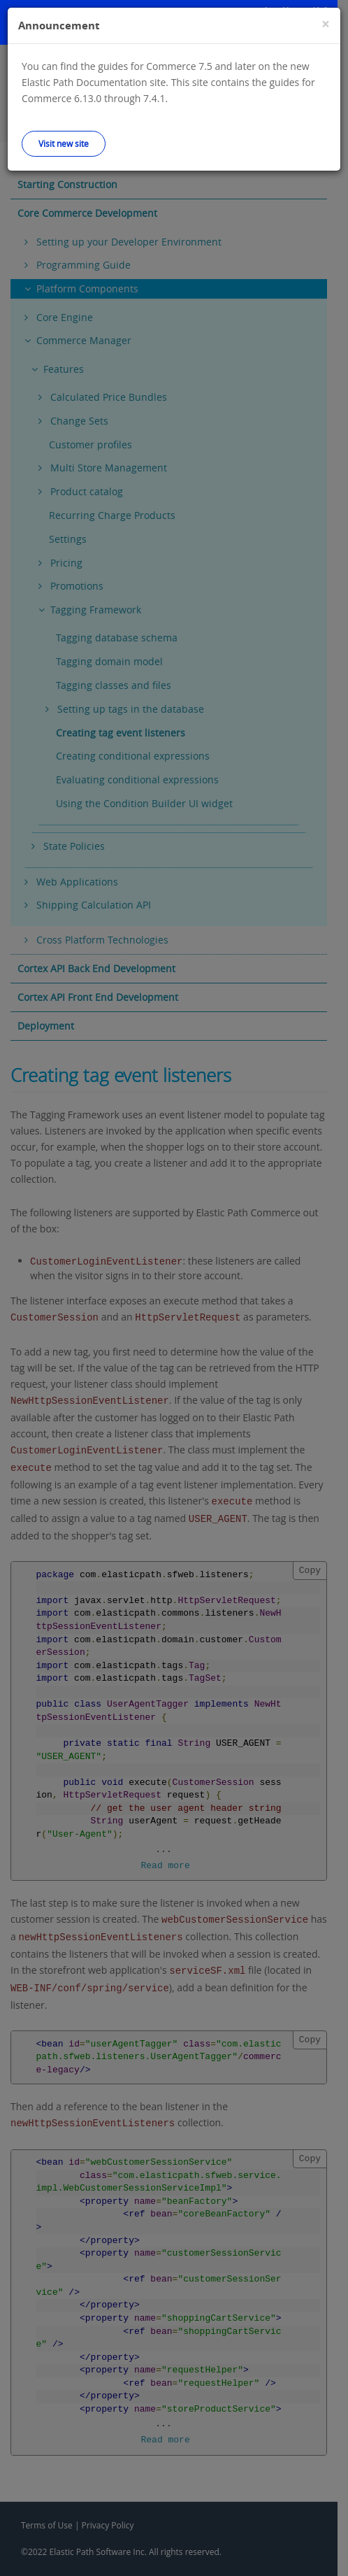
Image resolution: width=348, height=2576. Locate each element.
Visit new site (63, 143)
